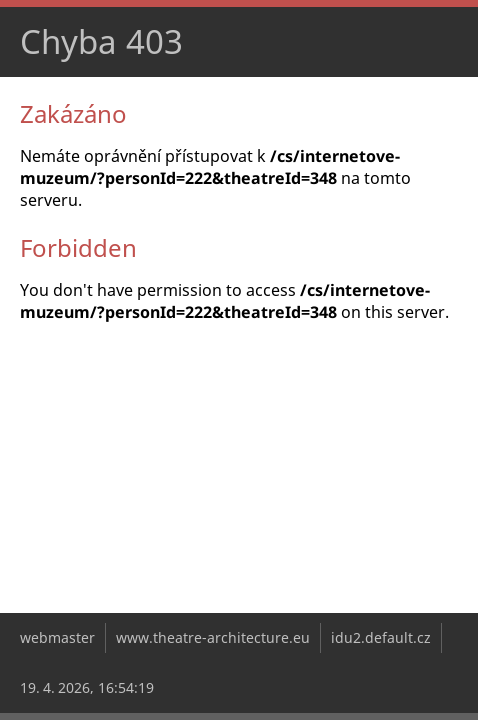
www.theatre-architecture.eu (213, 637)
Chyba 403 (101, 41)
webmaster (57, 637)
